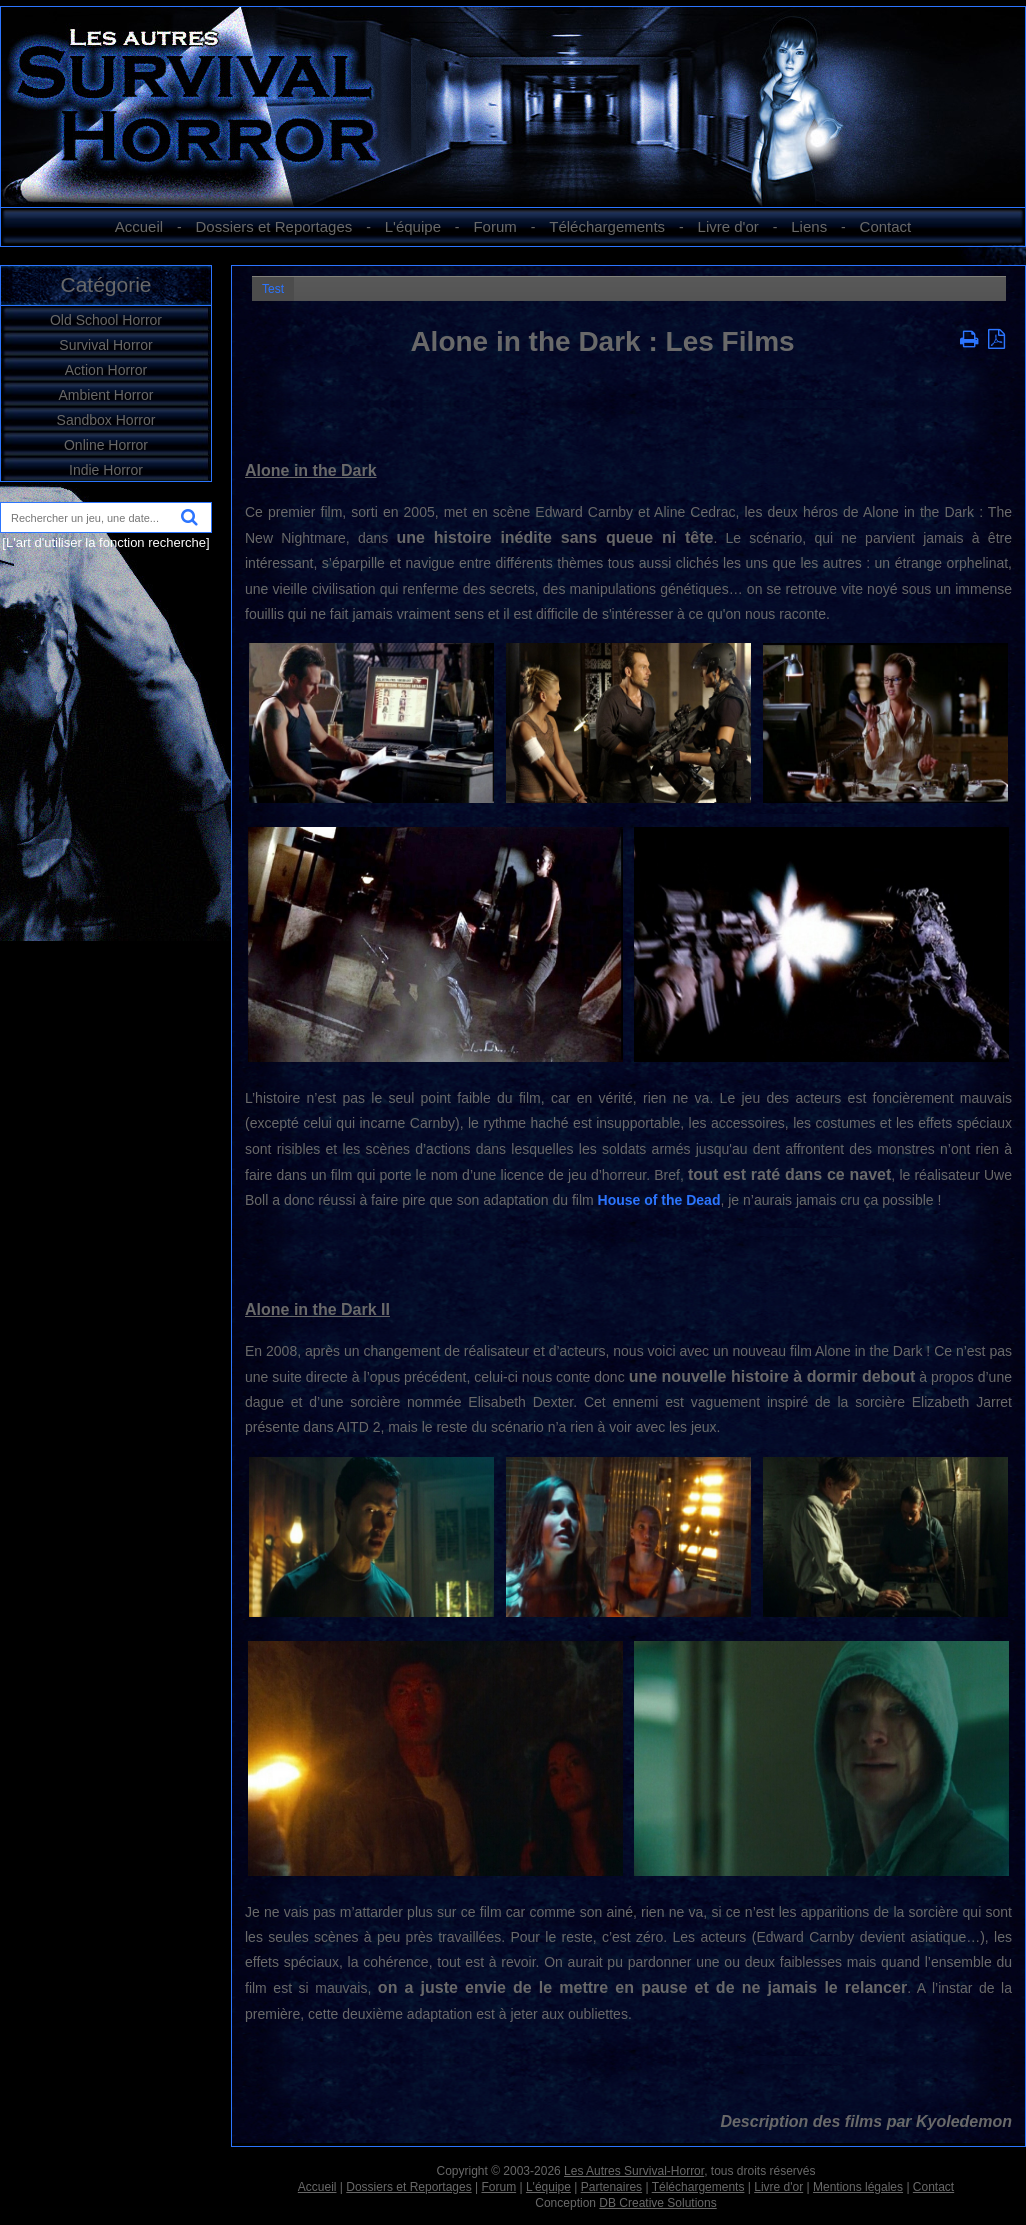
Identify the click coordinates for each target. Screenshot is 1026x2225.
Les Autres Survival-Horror (634, 2171)
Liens (809, 226)
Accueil (139, 226)
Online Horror (106, 445)
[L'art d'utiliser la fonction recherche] (105, 542)
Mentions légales (858, 2187)
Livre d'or (728, 226)
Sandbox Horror (106, 420)
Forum (494, 226)
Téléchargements (607, 226)
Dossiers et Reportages (274, 226)
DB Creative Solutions (657, 2203)
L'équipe (413, 226)
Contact (886, 226)
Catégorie (105, 284)
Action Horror (106, 370)
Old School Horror (106, 320)
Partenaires (611, 2187)
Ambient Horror (106, 395)
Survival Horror (105, 345)
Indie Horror (106, 470)
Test (273, 289)
